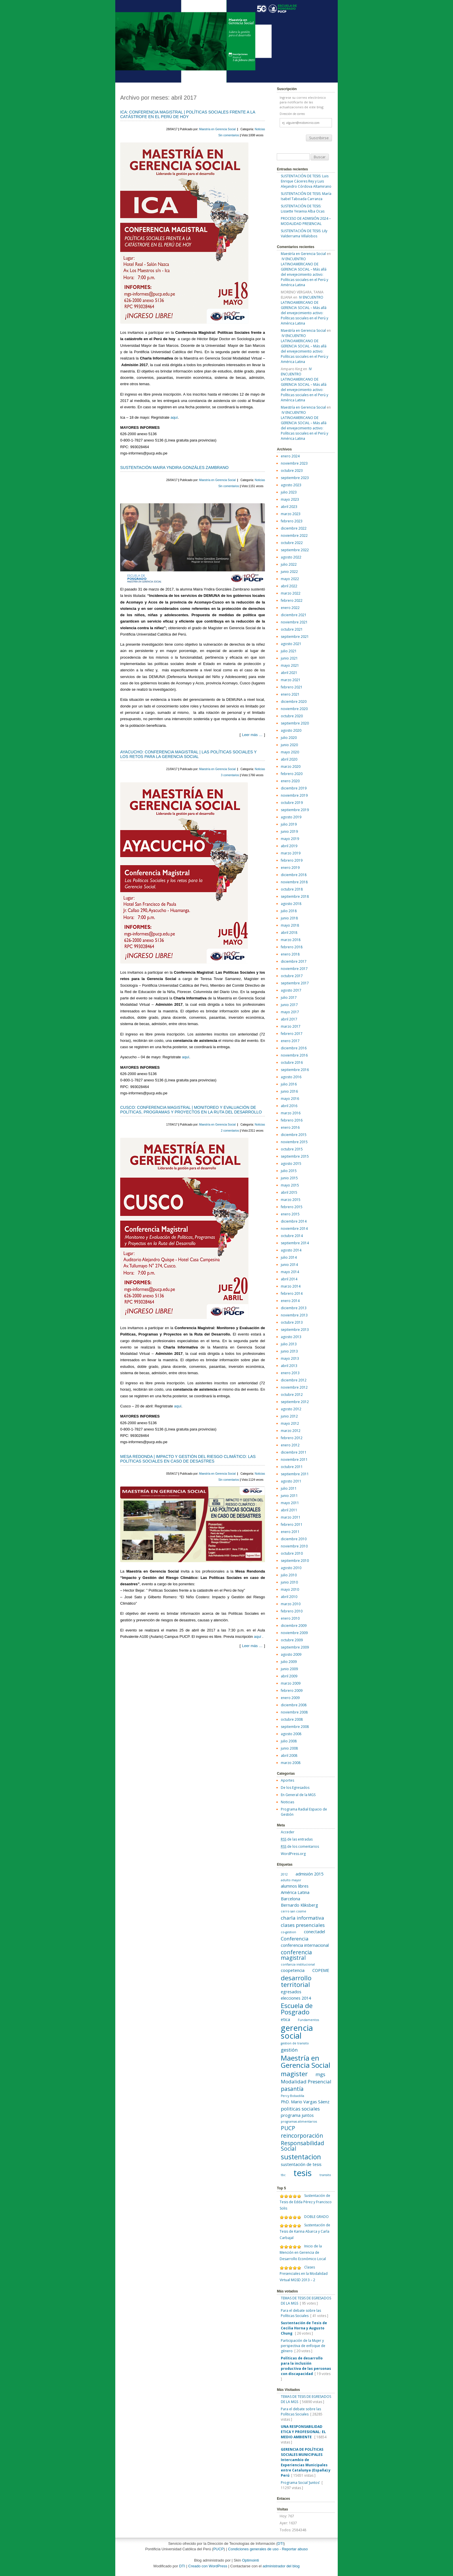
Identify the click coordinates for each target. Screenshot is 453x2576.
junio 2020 (289, 744)
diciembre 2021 (294, 614)
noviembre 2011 (294, 1459)
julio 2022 (289, 564)
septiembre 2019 (295, 809)
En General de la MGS (298, 1794)
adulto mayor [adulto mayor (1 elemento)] (291, 1880)
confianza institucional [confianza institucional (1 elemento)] (298, 1964)
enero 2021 (290, 694)
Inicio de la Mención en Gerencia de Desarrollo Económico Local (303, 2252)
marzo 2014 (290, 1286)
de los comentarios (300, 1846)
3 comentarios (230, 775)
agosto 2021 (291, 643)
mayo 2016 (290, 1098)
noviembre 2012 (294, 1387)
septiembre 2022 (295, 549)
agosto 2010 (291, 1567)
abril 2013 (289, 1365)
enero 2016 (290, 1127)
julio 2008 (289, 1741)
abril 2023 (289, 506)
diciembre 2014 (294, 1221)
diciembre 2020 (294, 701)
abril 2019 (289, 845)
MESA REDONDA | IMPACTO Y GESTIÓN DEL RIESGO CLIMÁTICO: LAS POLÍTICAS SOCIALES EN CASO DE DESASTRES (188, 1458)
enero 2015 (290, 1214)
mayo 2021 (290, 665)
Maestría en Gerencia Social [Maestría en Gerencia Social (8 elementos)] (305, 2061)
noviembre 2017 (294, 968)
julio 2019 (289, 824)
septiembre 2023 (295, 477)
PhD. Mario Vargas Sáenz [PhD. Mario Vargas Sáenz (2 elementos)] (305, 2101)
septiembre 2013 (295, 1329)
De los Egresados (295, 1787)
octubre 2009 (292, 1640)
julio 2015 (289, 1170)
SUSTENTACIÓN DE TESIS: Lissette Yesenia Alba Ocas (302, 209)
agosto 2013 (291, 1336)
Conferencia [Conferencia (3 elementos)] (295, 1938)
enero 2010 (290, 1618)
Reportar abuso (295, 2549)
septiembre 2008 (295, 1726)
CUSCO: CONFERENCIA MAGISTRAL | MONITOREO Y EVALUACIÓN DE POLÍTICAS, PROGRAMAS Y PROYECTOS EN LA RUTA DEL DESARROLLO (191, 1109)
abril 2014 (289, 1279)
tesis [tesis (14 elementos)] (303, 2173)
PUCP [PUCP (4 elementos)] (288, 2128)
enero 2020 (290, 780)
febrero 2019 (291, 860)
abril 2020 (289, 759)
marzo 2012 (290, 1430)
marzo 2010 (290, 1603)
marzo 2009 (290, 1683)
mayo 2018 (290, 925)
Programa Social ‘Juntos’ (300, 2482)
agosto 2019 (291, 817)
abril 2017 (289, 1019)
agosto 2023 (291, 485)
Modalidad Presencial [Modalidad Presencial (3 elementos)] (306, 2081)
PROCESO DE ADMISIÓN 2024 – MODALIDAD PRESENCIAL (306, 221)
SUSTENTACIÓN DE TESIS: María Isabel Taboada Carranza (306, 196)
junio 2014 (289, 1264)
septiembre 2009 (295, 1647)
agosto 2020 (291, 730)
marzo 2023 (290, 513)
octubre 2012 (292, 1394)
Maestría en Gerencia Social (217, 129)
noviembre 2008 (294, 1712)
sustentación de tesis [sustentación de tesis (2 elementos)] (301, 2164)
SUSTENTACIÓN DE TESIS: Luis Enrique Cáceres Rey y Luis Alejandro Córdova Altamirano (306, 181)
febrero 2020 (291, 773)
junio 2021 (289, 658)
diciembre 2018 (294, 874)
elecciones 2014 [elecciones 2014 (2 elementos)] (296, 1998)
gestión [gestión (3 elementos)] (289, 2049)
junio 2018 (289, 918)
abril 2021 (289, 672)
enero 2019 (290, 867)
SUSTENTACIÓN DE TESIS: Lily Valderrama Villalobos (304, 233)
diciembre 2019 (294, 788)
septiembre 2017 (295, 983)
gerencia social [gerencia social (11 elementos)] (297, 2031)
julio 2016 (289, 1084)
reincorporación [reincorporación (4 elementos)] (302, 2135)
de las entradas (297, 1839)
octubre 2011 (292, 1466)
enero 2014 (290, 1300)
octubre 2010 (292, 1553)
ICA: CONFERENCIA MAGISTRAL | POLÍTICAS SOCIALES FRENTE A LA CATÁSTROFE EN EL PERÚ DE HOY (187, 114)
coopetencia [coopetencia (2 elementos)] (293, 1970)
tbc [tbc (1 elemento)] (283, 2175)
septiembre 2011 (295, 1474)
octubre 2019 (292, 802)
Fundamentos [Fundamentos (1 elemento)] (308, 2020)
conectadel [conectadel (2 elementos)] (314, 1931)
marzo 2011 (290, 1517)
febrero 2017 (291, 1033)
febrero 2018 (291, 947)
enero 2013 (290, 1372)
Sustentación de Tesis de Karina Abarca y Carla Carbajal (305, 2231)
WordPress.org (293, 1853)
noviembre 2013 (294, 1315)
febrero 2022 (291, 600)
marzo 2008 (290, 1762)
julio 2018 (289, 910)
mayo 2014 (290, 1271)
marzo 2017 (290, 1026)
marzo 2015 (290, 1199)
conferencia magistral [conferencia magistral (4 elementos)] (296, 1955)
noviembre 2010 (294, 1546)
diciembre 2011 (294, 1452)
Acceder (287, 1832)
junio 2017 (289, 1004)
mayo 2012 (290, 1423)
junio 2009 (289, 1668)
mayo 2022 (290, 578)
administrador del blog (281, 2566)
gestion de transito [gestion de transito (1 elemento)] (295, 2043)
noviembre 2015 (294, 1141)
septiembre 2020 (295, 723)
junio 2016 (289, 1091)
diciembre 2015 (294, 1134)
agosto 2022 (291, 557)
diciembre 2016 (294, 1048)
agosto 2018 (291, 903)
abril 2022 (289, 586)
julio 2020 (289, 737)
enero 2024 (290, 456)
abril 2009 (289, 1676)
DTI (281, 2543)
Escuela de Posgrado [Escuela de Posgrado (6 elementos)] (297, 2008)
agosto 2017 (291, 990)
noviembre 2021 (294, 622)
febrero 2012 (291, 1437)
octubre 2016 (292, 1062)
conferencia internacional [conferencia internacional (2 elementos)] (305, 1945)
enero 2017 (290, 1040)
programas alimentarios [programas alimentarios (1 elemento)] (299, 2121)
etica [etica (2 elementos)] (285, 2019)
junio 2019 (289, 831)
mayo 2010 (290, 1589)
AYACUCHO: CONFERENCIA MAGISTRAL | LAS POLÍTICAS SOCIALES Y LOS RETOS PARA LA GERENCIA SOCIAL (188, 754)
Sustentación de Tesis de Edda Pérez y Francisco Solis (306, 2202)
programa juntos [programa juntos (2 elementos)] (297, 2115)
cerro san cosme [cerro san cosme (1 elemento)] (293, 1911)
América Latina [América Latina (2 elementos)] (295, 1892)
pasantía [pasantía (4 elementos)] (292, 2089)
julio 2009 (289, 1661)
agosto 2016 (291, 1076)
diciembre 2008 (294, 1705)
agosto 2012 (291, 1409)
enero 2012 (290, 1445)
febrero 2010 (291, 1611)
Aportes (287, 1780)
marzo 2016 (290, 1113)
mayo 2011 (290, 1502)
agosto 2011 (291, 1481)
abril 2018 (289, 932)
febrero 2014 (291, 1293)
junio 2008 (289, 1748)
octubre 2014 (292, 1235)
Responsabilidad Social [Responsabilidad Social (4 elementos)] (302, 2145)
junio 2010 (289, 1582)
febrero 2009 (291, 1690)
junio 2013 (289, 1351)
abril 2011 (289, 1510)
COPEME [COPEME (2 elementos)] (320, 1970)
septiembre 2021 (295, 636)
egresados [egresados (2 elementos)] (291, 1991)
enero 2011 (290, 1531)
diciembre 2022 (294, 528)
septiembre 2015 (295, 1156)
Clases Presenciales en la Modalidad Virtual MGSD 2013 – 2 (304, 2273)
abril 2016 (289, 1105)
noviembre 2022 (294, 535)
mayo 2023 (290, 499)
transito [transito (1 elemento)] (325, 2175)
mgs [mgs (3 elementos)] (320, 2074)
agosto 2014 (291, 1250)
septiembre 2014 (295, 1242)
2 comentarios (230, 1130)
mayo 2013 (290, 1358)
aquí (174, 417)
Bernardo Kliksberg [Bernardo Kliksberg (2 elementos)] (299, 1905)
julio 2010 (289, 1575)
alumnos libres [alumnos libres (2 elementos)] (295, 1886)
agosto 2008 (291, 1733)
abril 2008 (289, 1755)
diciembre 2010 (294, 1538)
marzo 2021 (290, 679)
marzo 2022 (290, 593)
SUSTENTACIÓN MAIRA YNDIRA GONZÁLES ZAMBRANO (174, 467)
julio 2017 (289, 997)
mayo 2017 (290, 1011)
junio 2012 (289, 1416)
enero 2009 (290, 1697)
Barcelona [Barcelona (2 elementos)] (290, 1898)
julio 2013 (289, 1344)
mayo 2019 (290, 838)
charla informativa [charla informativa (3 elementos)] (302, 1917)
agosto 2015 (291, 1163)
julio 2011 (289, 1488)
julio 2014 (289, 1257)
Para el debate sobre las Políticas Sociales (301, 2313)
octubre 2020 (292, 716)
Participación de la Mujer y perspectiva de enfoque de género (303, 2345)
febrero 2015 (291, 1206)
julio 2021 (289, 651)
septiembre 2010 (295, 1560)
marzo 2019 (290, 853)
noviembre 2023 (294, 463)
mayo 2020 (290, 752)
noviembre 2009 (294, 1632)
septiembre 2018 (295, 896)
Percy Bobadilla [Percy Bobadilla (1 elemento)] (292, 2096)
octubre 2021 (292, 629)
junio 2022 (289, 571)
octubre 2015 (292, 1149)
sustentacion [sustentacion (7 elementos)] (301, 2156)
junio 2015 (289, 1178)
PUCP (218, 2549)
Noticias (260, 129)
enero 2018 (290, 954)
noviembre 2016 (294, 1055)
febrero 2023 (291, 521)
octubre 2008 (292, 1719)
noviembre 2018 (294, 882)
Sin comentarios (229, 135)
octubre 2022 (292, 542)
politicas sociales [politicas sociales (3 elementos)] (300, 2108)
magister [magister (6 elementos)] (294, 2073)
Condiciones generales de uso (253, 2549)
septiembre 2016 (295, 1069)
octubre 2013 (292, 1322)
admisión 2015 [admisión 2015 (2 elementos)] (309, 1874)
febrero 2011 (291, 1524)
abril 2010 (289, 1596)
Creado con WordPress (207, 2566)
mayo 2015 (290, 1185)
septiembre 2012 (295, 1401)
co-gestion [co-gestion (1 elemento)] (288, 1932)
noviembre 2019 (294, 795)
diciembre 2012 (294, 1380)
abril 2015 (289, 1192)
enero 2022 (290, 607)
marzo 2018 (290, 939)
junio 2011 (289, 1495)
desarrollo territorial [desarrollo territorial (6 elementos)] (296, 1981)
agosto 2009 (291, 1654)
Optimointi (250, 2560)
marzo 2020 (290, 766)
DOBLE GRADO (316, 2216)
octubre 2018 (292, 889)
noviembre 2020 (294, 708)
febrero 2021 (291, 687)
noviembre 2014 (294, 1228)
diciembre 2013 (294, 1307)
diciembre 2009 (294, 1625)
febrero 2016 (291, 1120)
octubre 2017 (292, 975)
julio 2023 (289, 492)
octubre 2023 (292, 470)
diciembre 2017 (294, 961)
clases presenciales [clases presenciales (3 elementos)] (303, 1925)
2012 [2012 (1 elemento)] (284, 1874)
